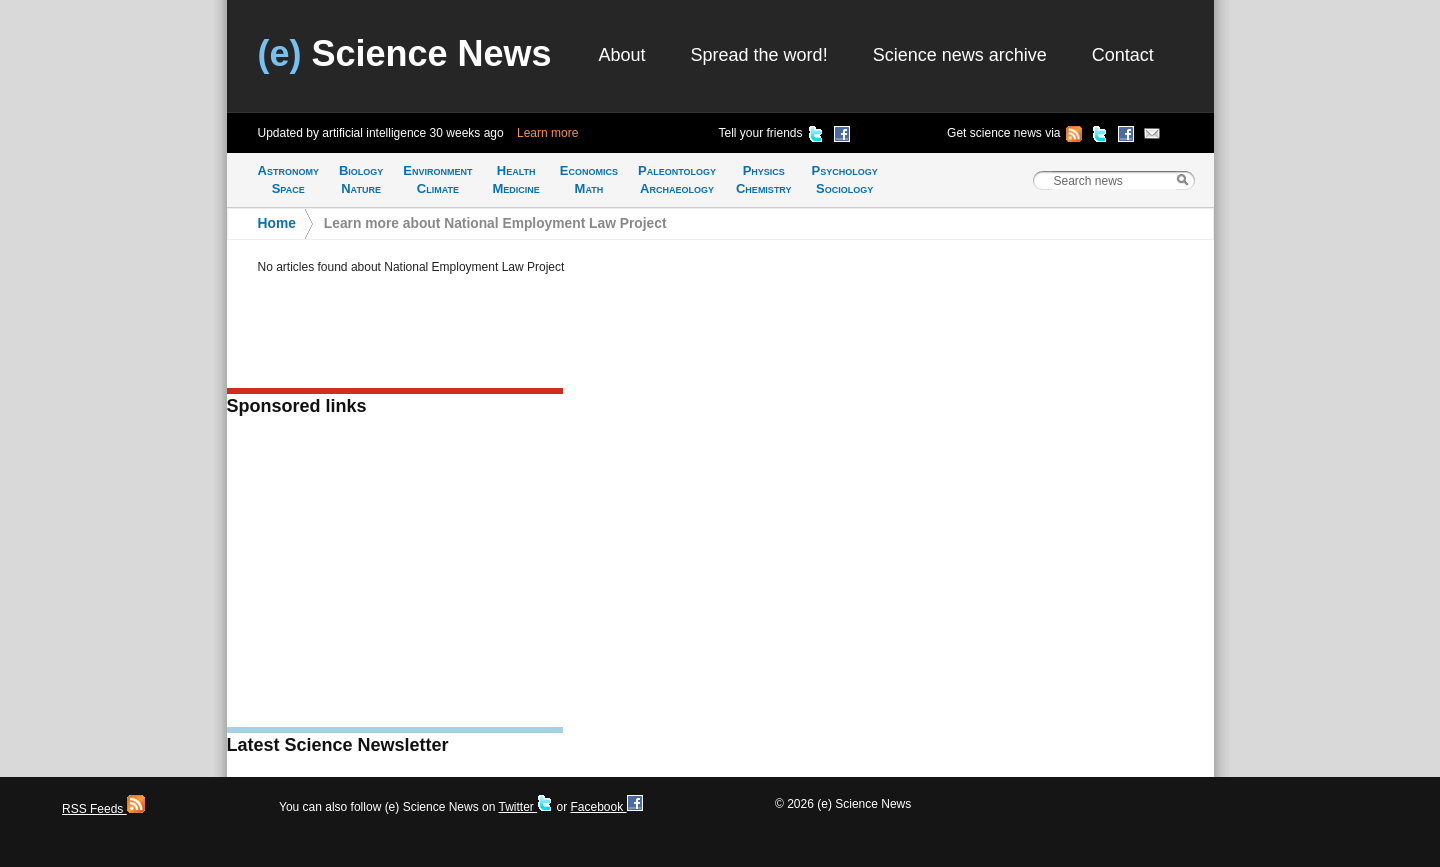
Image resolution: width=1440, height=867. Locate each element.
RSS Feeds (103, 809)
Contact (1123, 55)
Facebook (606, 807)
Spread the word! (759, 55)
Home (277, 223)
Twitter (525, 807)
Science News (405, 53)
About (622, 55)
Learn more (547, 133)
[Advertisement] (395, 578)
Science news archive (960, 55)
